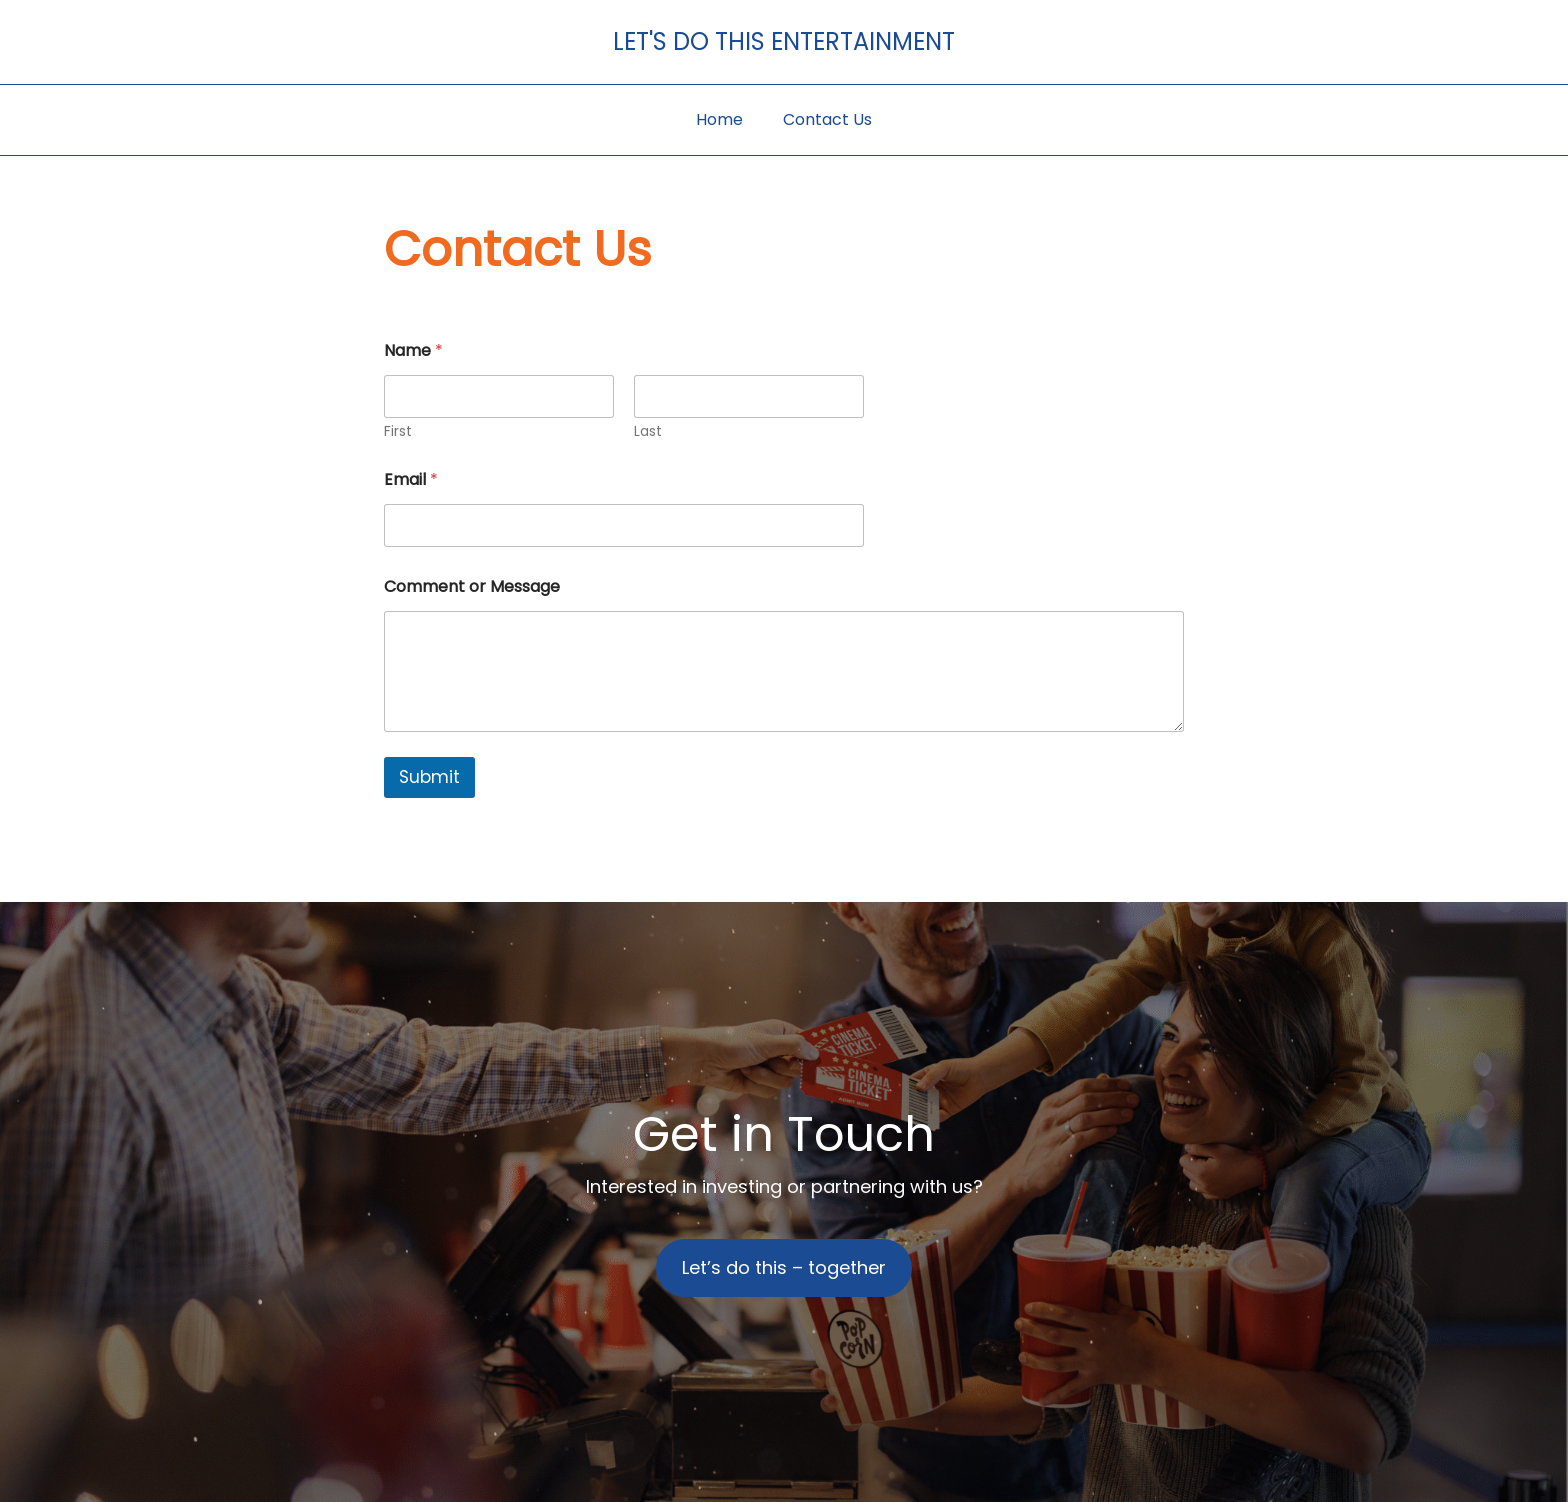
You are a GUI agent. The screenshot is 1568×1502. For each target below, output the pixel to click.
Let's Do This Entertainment (784, 41)
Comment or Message (472, 586)
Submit (429, 777)
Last (648, 431)
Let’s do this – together (784, 1267)
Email (411, 479)
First (398, 431)
